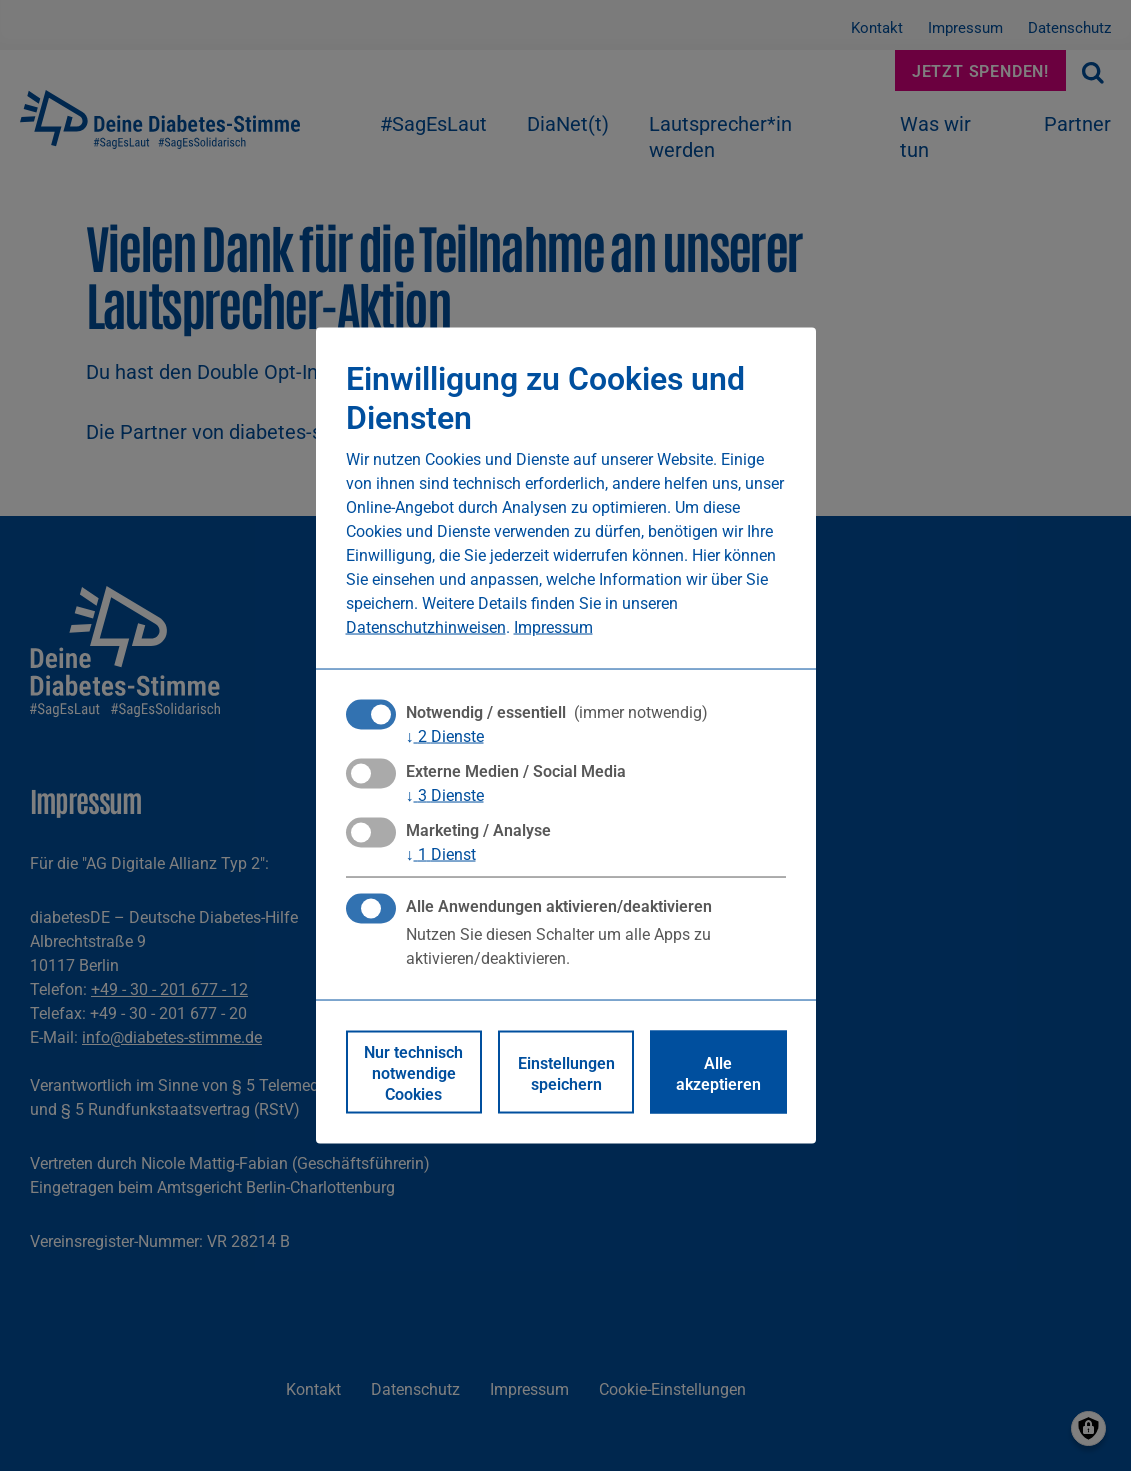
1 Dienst (441, 854)
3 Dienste (445, 795)
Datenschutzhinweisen (426, 625)
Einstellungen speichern (566, 1072)
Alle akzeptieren (718, 1072)
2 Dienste (445, 735)
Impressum (553, 625)
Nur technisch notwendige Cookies (413, 1072)
